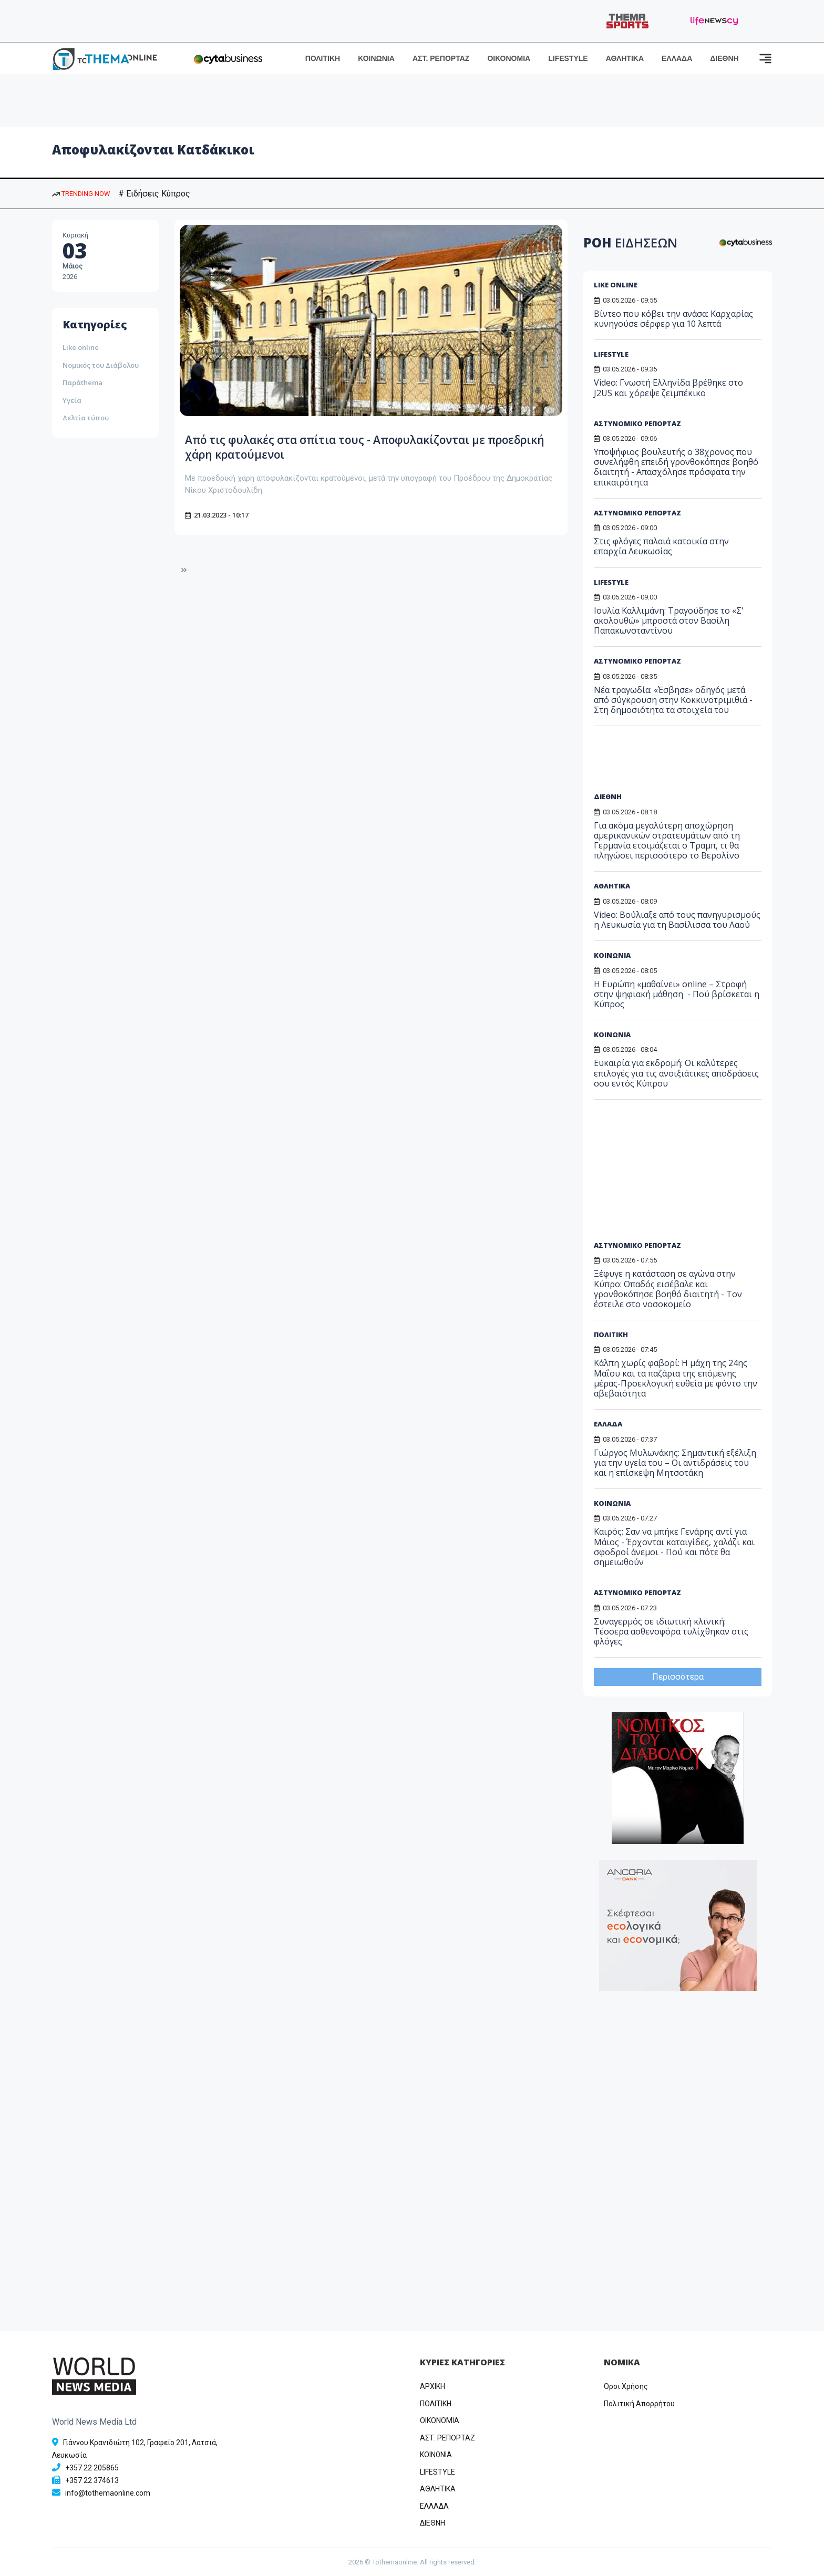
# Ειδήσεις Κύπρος (154, 194)
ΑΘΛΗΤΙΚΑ (625, 58)
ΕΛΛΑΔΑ (677, 58)
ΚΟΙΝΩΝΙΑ (376, 58)
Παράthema (82, 382)
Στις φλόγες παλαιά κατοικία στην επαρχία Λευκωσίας (661, 546)
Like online (81, 347)
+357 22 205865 (92, 2468)
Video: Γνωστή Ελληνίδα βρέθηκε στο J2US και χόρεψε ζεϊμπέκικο (668, 387)
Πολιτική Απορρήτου (639, 2403)
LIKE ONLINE (615, 284)
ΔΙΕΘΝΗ (724, 58)
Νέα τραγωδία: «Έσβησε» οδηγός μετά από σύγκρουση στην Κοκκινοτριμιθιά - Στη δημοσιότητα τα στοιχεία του (673, 700)
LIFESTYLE (568, 58)
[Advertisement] (674, 763)
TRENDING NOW (81, 194)
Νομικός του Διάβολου (101, 365)
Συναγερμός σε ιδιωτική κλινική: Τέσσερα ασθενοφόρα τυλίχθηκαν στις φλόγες (671, 1631)
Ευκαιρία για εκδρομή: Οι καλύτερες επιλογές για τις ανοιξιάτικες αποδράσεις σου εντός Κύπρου (676, 1073)
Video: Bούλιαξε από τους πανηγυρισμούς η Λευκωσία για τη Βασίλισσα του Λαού (677, 919)
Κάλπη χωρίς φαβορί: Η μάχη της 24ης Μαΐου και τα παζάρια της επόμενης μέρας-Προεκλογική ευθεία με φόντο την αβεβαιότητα (675, 1378)
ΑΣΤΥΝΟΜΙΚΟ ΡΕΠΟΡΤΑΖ (637, 423)
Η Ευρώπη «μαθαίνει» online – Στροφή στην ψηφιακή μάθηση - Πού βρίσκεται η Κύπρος (676, 994)
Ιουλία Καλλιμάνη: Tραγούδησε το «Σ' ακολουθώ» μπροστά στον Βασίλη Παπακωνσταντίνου (669, 620)
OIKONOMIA (439, 2420)
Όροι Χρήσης (626, 2386)
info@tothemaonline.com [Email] (107, 2493)
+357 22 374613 (92, 2480)
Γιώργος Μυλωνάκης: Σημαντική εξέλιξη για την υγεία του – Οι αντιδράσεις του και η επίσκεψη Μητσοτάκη (675, 1462)
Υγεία (72, 400)
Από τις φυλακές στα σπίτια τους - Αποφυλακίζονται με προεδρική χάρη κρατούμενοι (363, 446)
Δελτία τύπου (86, 417)
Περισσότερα (678, 1677)
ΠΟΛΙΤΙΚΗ (323, 58)
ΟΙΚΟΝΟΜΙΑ (508, 58)
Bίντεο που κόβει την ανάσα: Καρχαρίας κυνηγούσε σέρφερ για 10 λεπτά (673, 318)
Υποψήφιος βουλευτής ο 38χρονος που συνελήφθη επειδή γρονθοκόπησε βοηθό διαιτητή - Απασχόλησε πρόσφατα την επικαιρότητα (676, 467)
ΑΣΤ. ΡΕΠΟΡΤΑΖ (441, 58)
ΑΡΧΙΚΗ (432, 2386)
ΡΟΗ (630, 242)
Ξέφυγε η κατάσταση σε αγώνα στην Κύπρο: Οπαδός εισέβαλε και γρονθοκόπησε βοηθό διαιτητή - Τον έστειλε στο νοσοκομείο (668, 1289)
